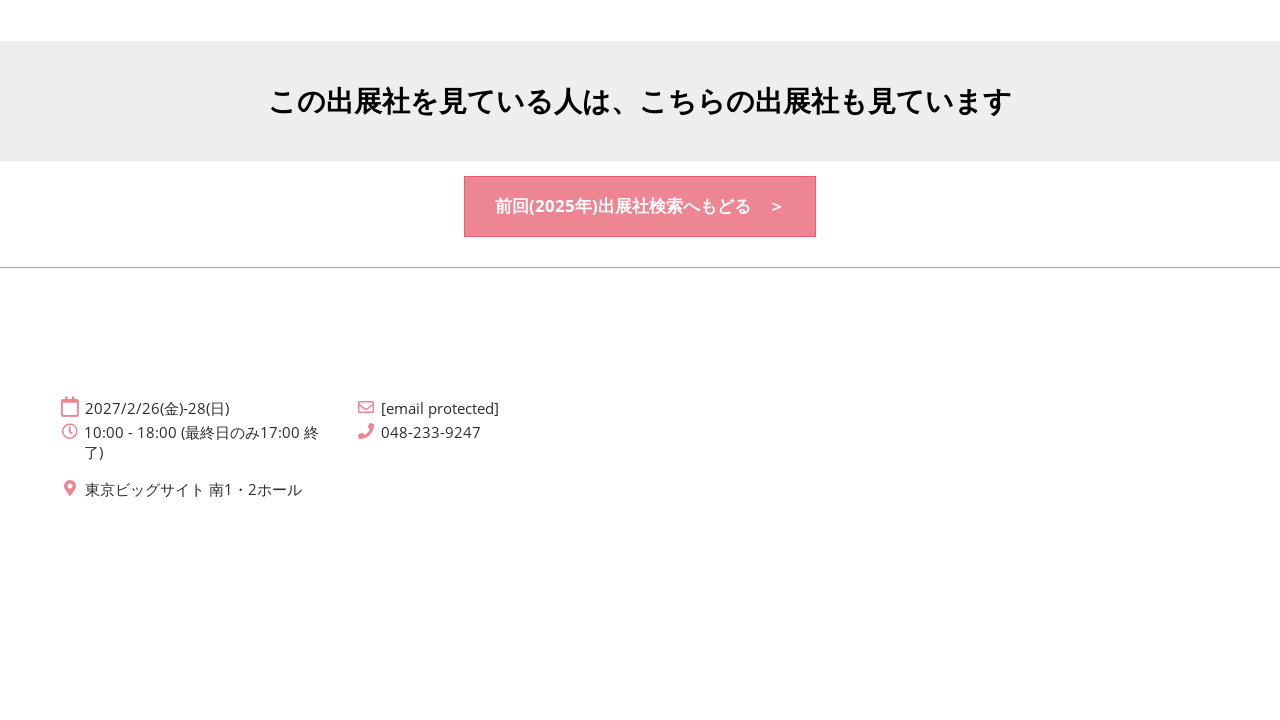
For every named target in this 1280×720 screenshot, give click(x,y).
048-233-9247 (431, 432)
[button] (640, 206)
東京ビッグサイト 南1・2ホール (193, 489)
